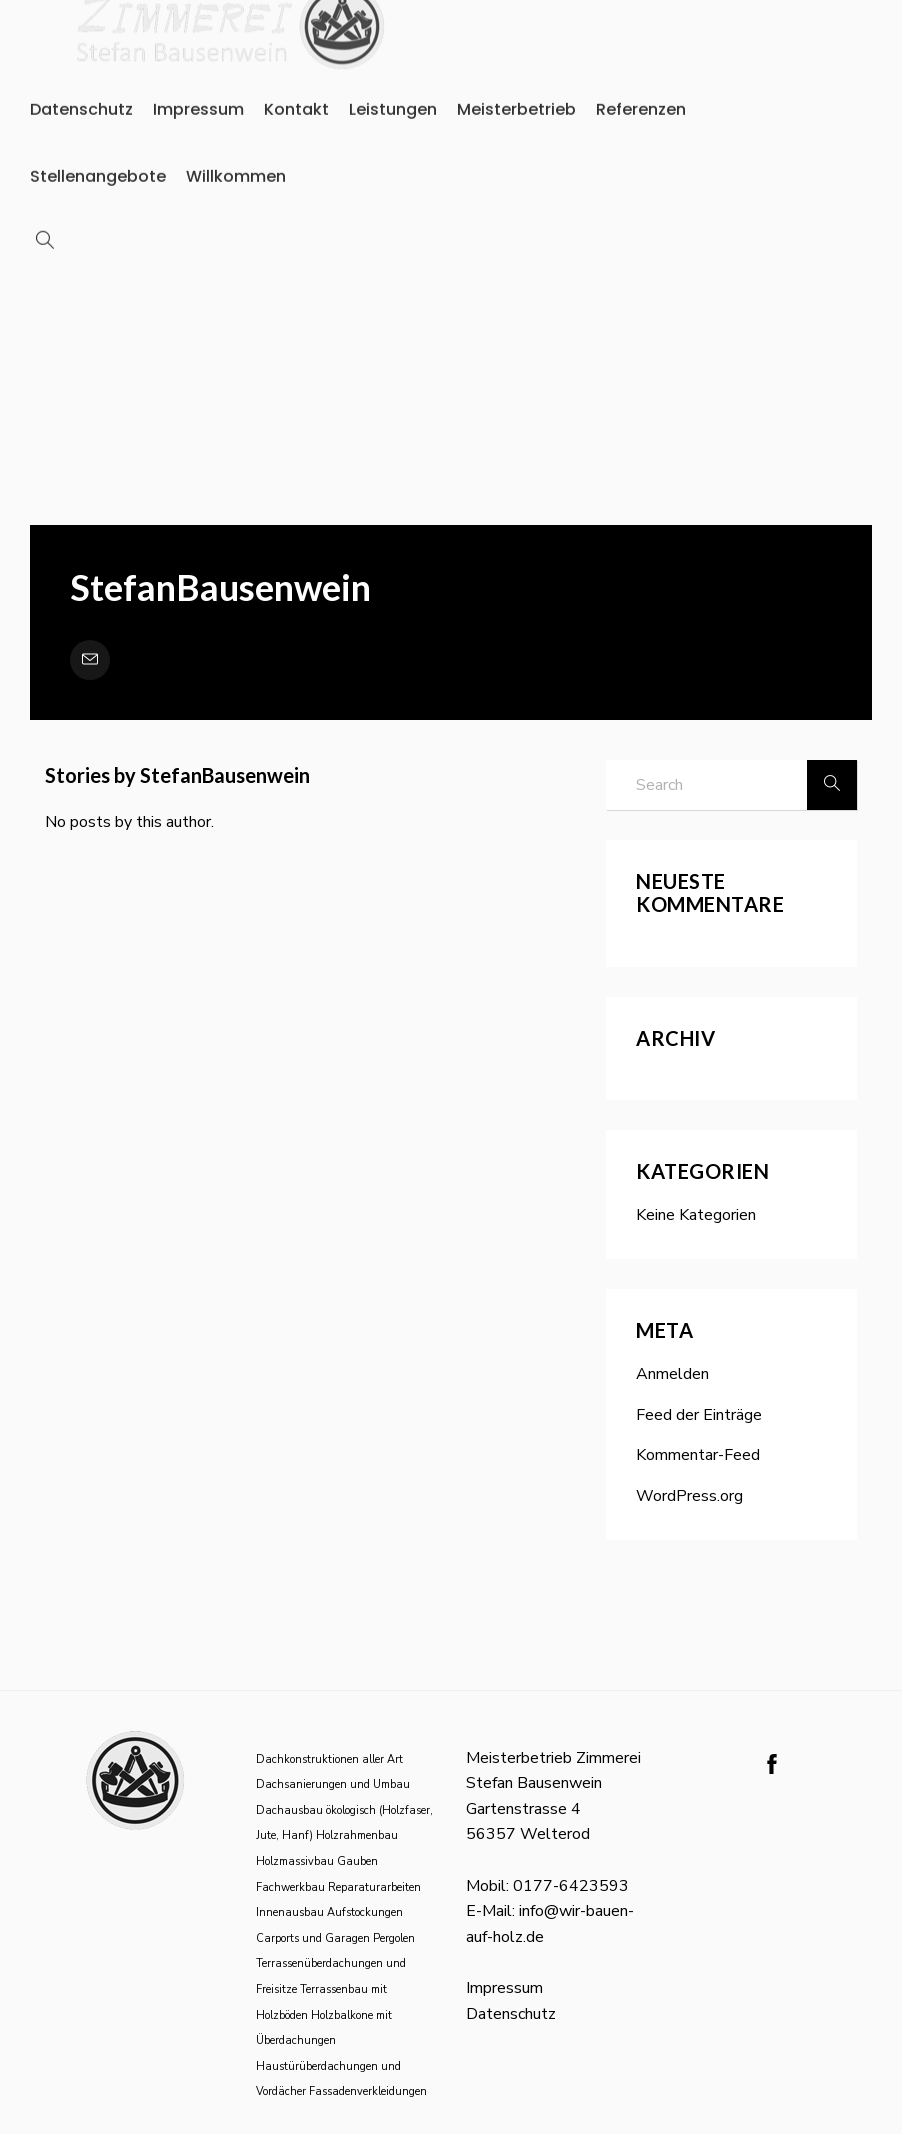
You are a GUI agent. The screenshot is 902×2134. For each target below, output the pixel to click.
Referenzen (641, 61)
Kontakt (296, 61)
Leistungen (393, 61)
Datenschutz (81, 61)
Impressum (198, 61)
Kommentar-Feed (698, 1455)
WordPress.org (689, 1496)
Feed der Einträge (699, 1415)
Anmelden (672, 1374)
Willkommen (236, 127)
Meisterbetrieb (516, 61)
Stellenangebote (98, 127)
